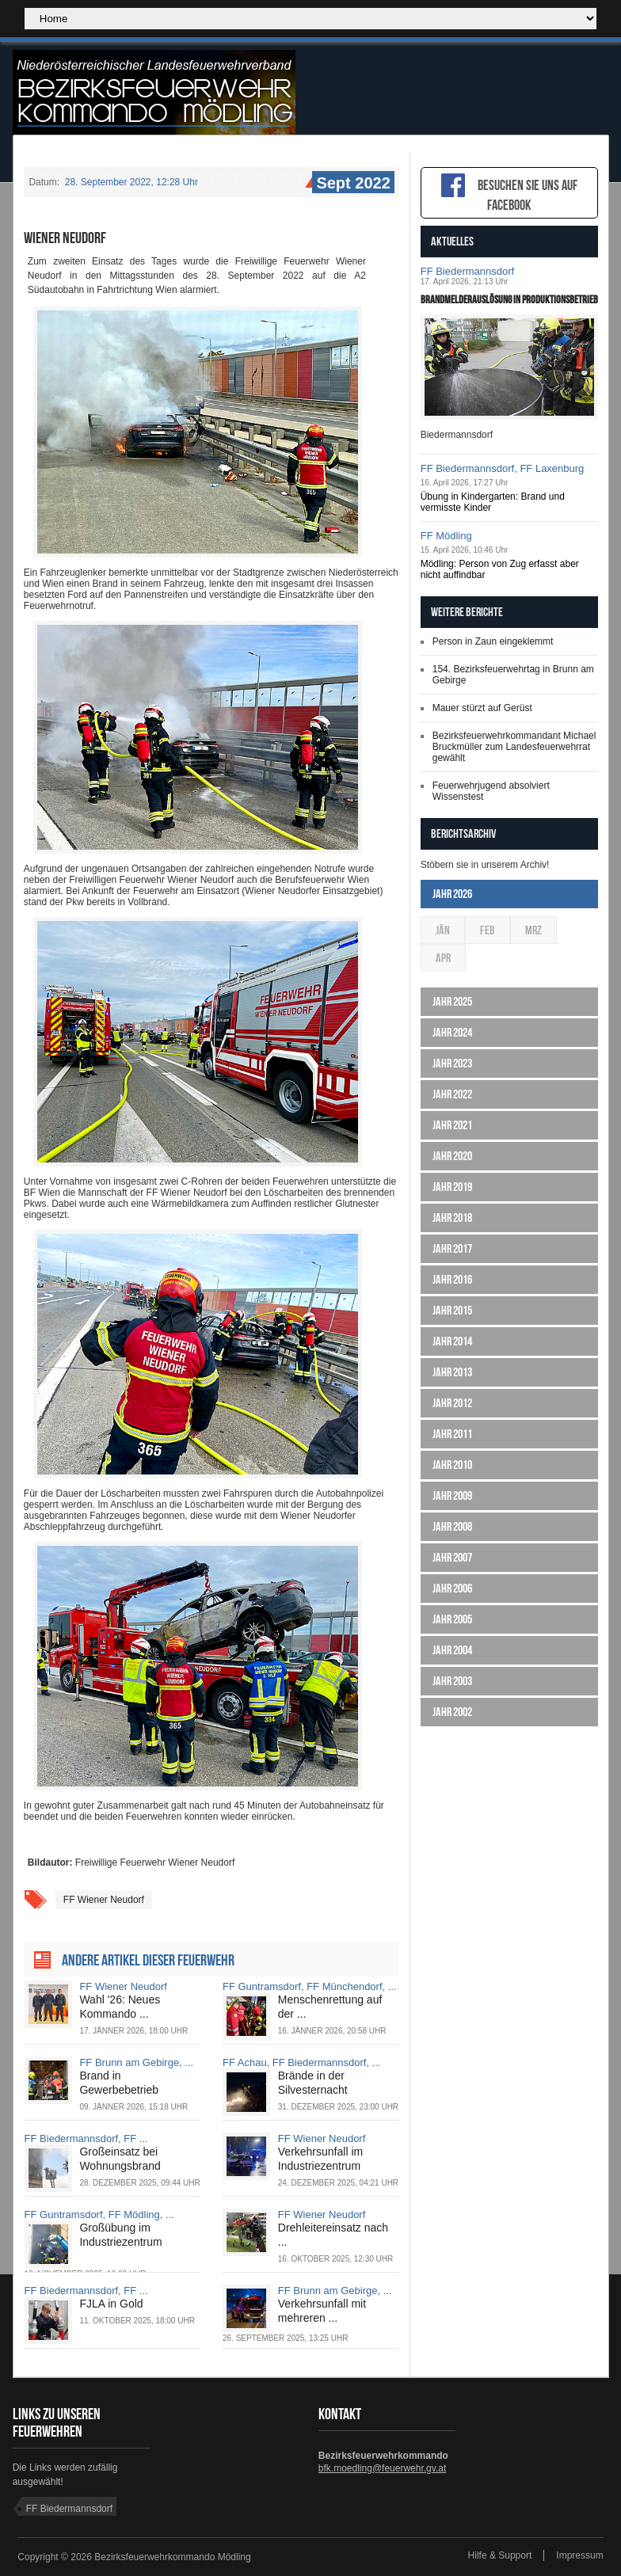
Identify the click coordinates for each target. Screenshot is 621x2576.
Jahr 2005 (452, 1619)
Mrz (533, 930)
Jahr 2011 (452, 1433)
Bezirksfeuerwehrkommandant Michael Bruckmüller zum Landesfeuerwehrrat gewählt (514, 746)
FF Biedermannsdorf (468, 271)
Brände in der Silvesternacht (313, 2082)
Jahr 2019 (452, 1186)
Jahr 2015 (452, 1310)
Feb (487, 930)
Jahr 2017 (452, 1248)
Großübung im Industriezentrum (120, 2234)
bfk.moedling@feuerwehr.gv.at (382, 2468)
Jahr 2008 (452, 1526)
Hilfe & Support (500, 2555)
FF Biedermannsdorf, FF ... (86, 2138)
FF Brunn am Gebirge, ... (136, 2062)
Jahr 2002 (452, 1711)
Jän (443, 930)
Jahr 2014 (452, 1341)
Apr (443, 958)
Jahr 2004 (452, 1650)
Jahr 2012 (452, 1403)
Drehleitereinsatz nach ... (333, 2234)
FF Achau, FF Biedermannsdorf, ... (301, 2062)
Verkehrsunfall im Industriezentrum (320, 2158)
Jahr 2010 (452, 1464)
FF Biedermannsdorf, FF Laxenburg (503, 468)
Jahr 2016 (452, 1279)
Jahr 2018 (452, 1217)
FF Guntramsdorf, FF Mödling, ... (99, 2214)
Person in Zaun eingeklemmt (493, 641)
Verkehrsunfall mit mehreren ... (322, 2310)
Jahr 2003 (452, 1681)
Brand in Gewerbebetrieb (118, 2082)
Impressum (579, 2555)
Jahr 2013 (452, 1372)
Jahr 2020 (452, 1155)
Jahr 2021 (452, 1125)
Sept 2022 (351, 183)
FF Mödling (446, 536)
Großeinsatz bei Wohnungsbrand (119, 2158)
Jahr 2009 (452, 1495)
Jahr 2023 (452, 1063)
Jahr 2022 (452, 1094)
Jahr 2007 (452, 1557)
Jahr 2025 (452, 1001)
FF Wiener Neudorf (103, 1899)
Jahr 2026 (452, 893)
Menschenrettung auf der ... (330, 2006)
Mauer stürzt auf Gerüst (482, 707)
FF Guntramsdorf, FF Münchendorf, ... (310, 1986)
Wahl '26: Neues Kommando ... (119, 2006)
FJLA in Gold (111, 2303)
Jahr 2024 (452, 1032)
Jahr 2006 (452, 1588)
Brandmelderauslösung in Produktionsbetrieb (509, 299)
